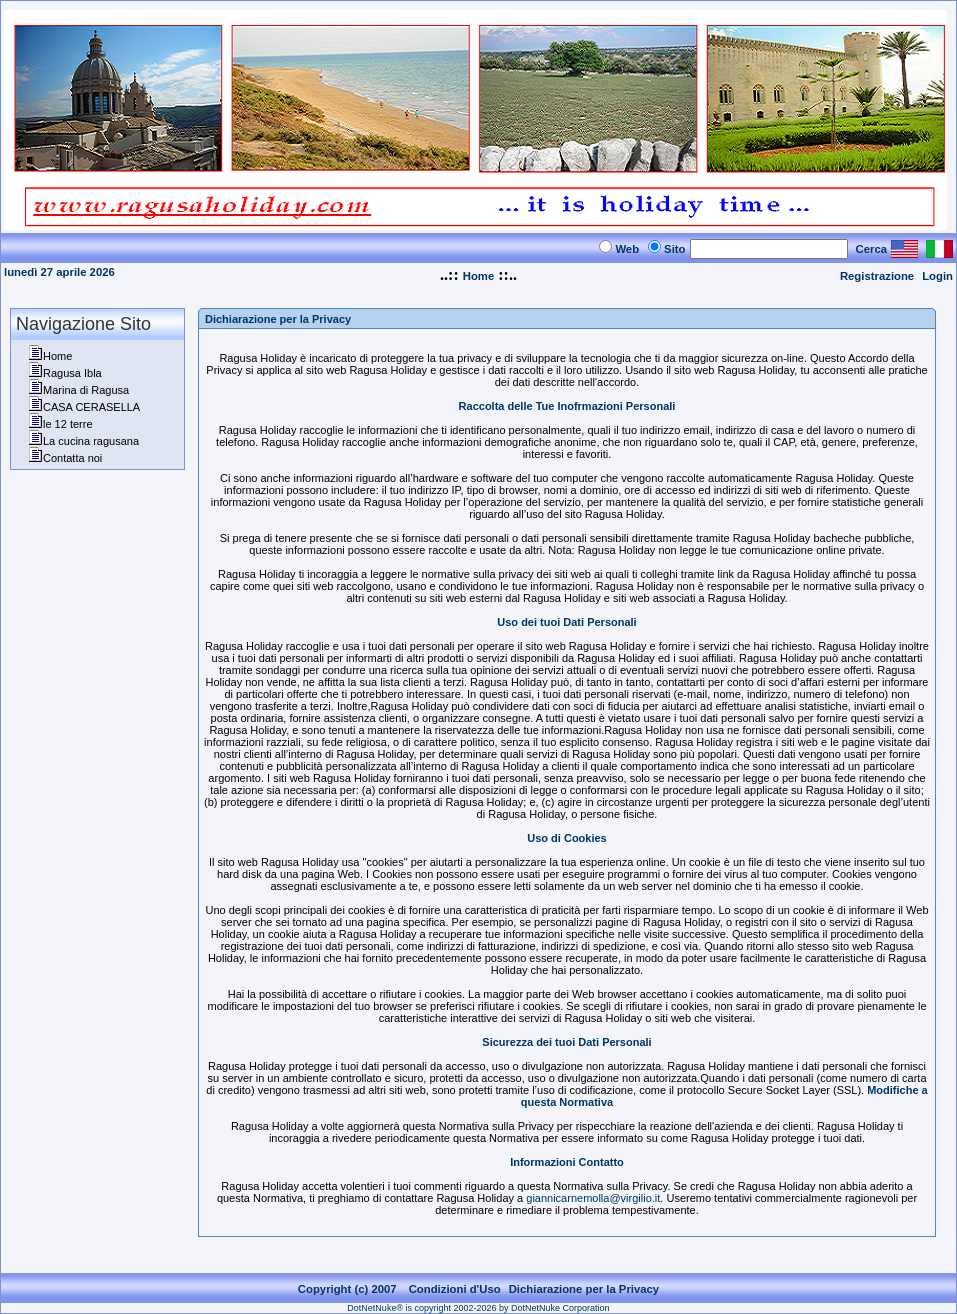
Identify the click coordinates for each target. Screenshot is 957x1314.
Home (478, 276)
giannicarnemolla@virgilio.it (593, 1198)
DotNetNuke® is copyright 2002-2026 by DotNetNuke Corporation (478, 1308)
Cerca (872, 249)
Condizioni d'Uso (455, 1289)
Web (627, 249)
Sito (674, 249)
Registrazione (877, 276)
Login (937, 276)
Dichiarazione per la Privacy (584, 1289)
